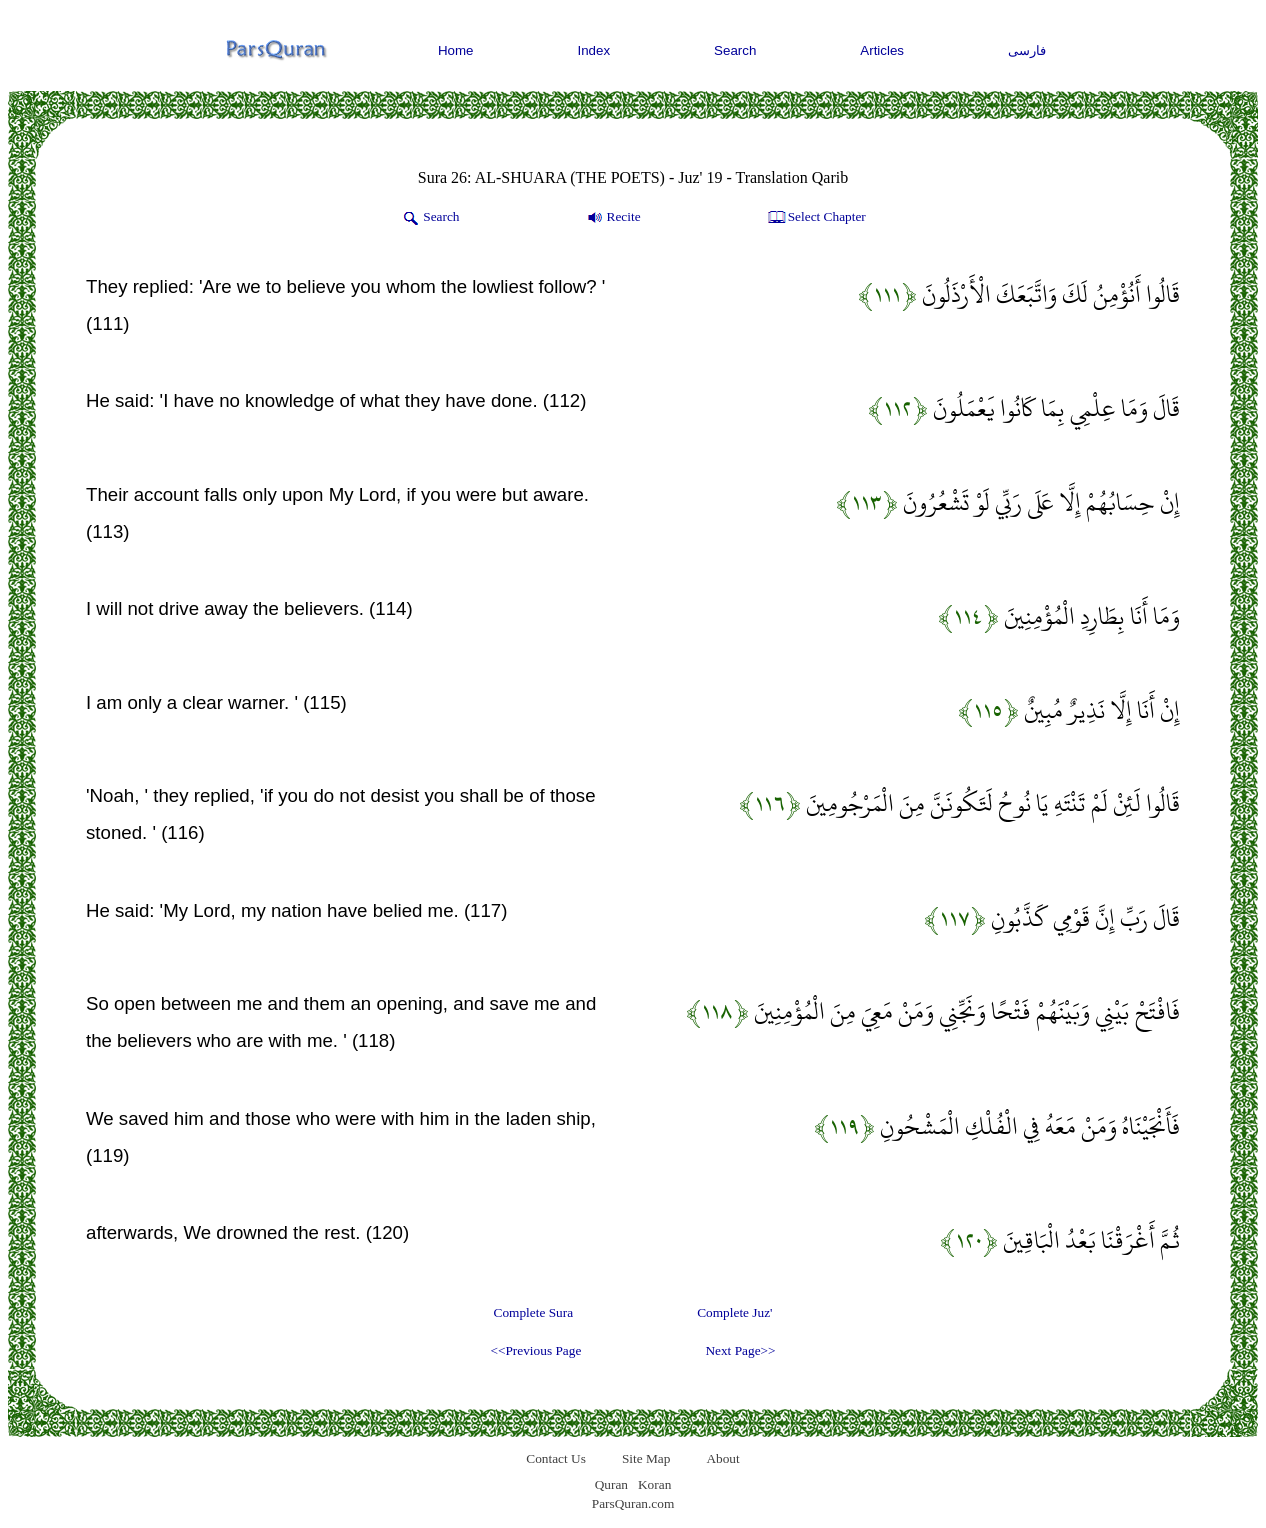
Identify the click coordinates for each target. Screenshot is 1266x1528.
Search (735, 50)
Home (456, 50)
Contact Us (556, 1458)
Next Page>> (740, 1350)
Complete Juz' (734, 1312)
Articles (882, 50)
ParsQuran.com (633, 1503)
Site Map (646, 1458)
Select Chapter (815, 218)
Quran (611, 1484)
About (722, 1458)
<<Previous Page (535, 1350)
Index (594, 50)
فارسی (1027, 50)
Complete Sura (534, 1312)
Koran (654, 1484)
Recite (612, 218)
